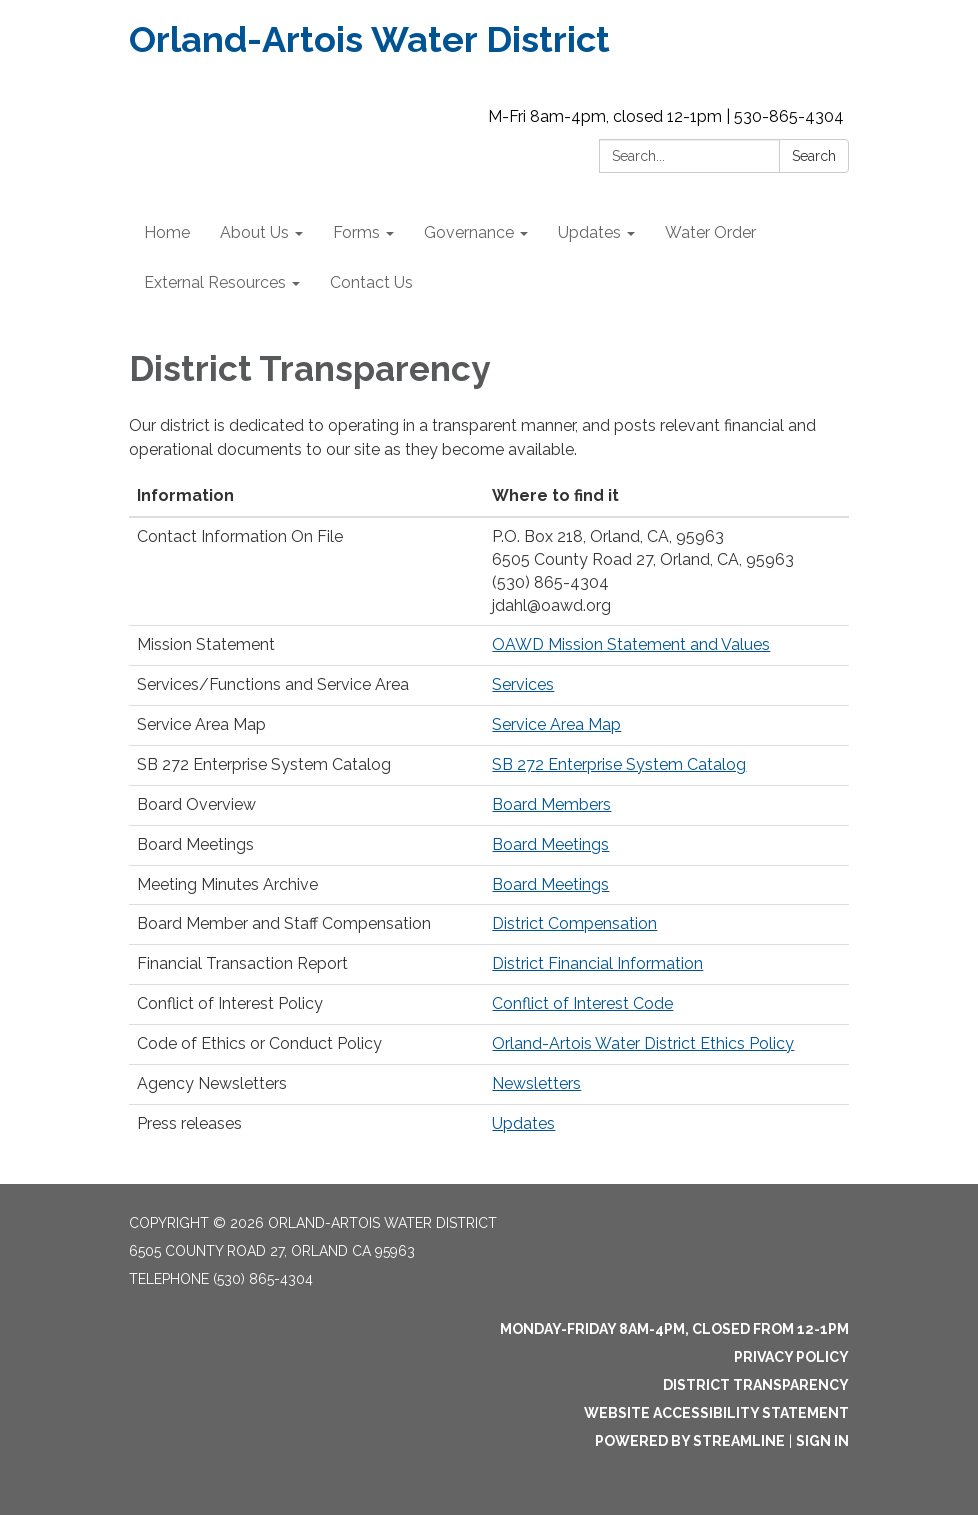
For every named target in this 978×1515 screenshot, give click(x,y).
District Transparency (756, 1385)
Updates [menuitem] (589, 232)
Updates (523, 1123)
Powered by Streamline (690, 1441)
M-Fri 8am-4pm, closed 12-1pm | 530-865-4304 (666, 116)
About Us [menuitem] (254, 232)
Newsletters (536, 1083)
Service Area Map (556, 724)
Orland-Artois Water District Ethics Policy (643, 1043)
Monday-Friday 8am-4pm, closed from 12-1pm (674, 1329)
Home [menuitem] (167, 232)
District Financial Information (597, 963)
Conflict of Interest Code (582, 1003)
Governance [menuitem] (469, 232)
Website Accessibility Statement (716, 1413)
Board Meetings (550, 844)
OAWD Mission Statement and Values (631, 644)
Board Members (551, 804)
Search (814, 156)
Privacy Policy (791, 1357)
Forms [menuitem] (356, 232)
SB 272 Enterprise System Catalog (619, 764)
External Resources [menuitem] (215, 282)
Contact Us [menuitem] (371, 282)
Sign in (822, 1441)
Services (523, 684)
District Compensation (574, 923)
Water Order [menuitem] (710, 232)
